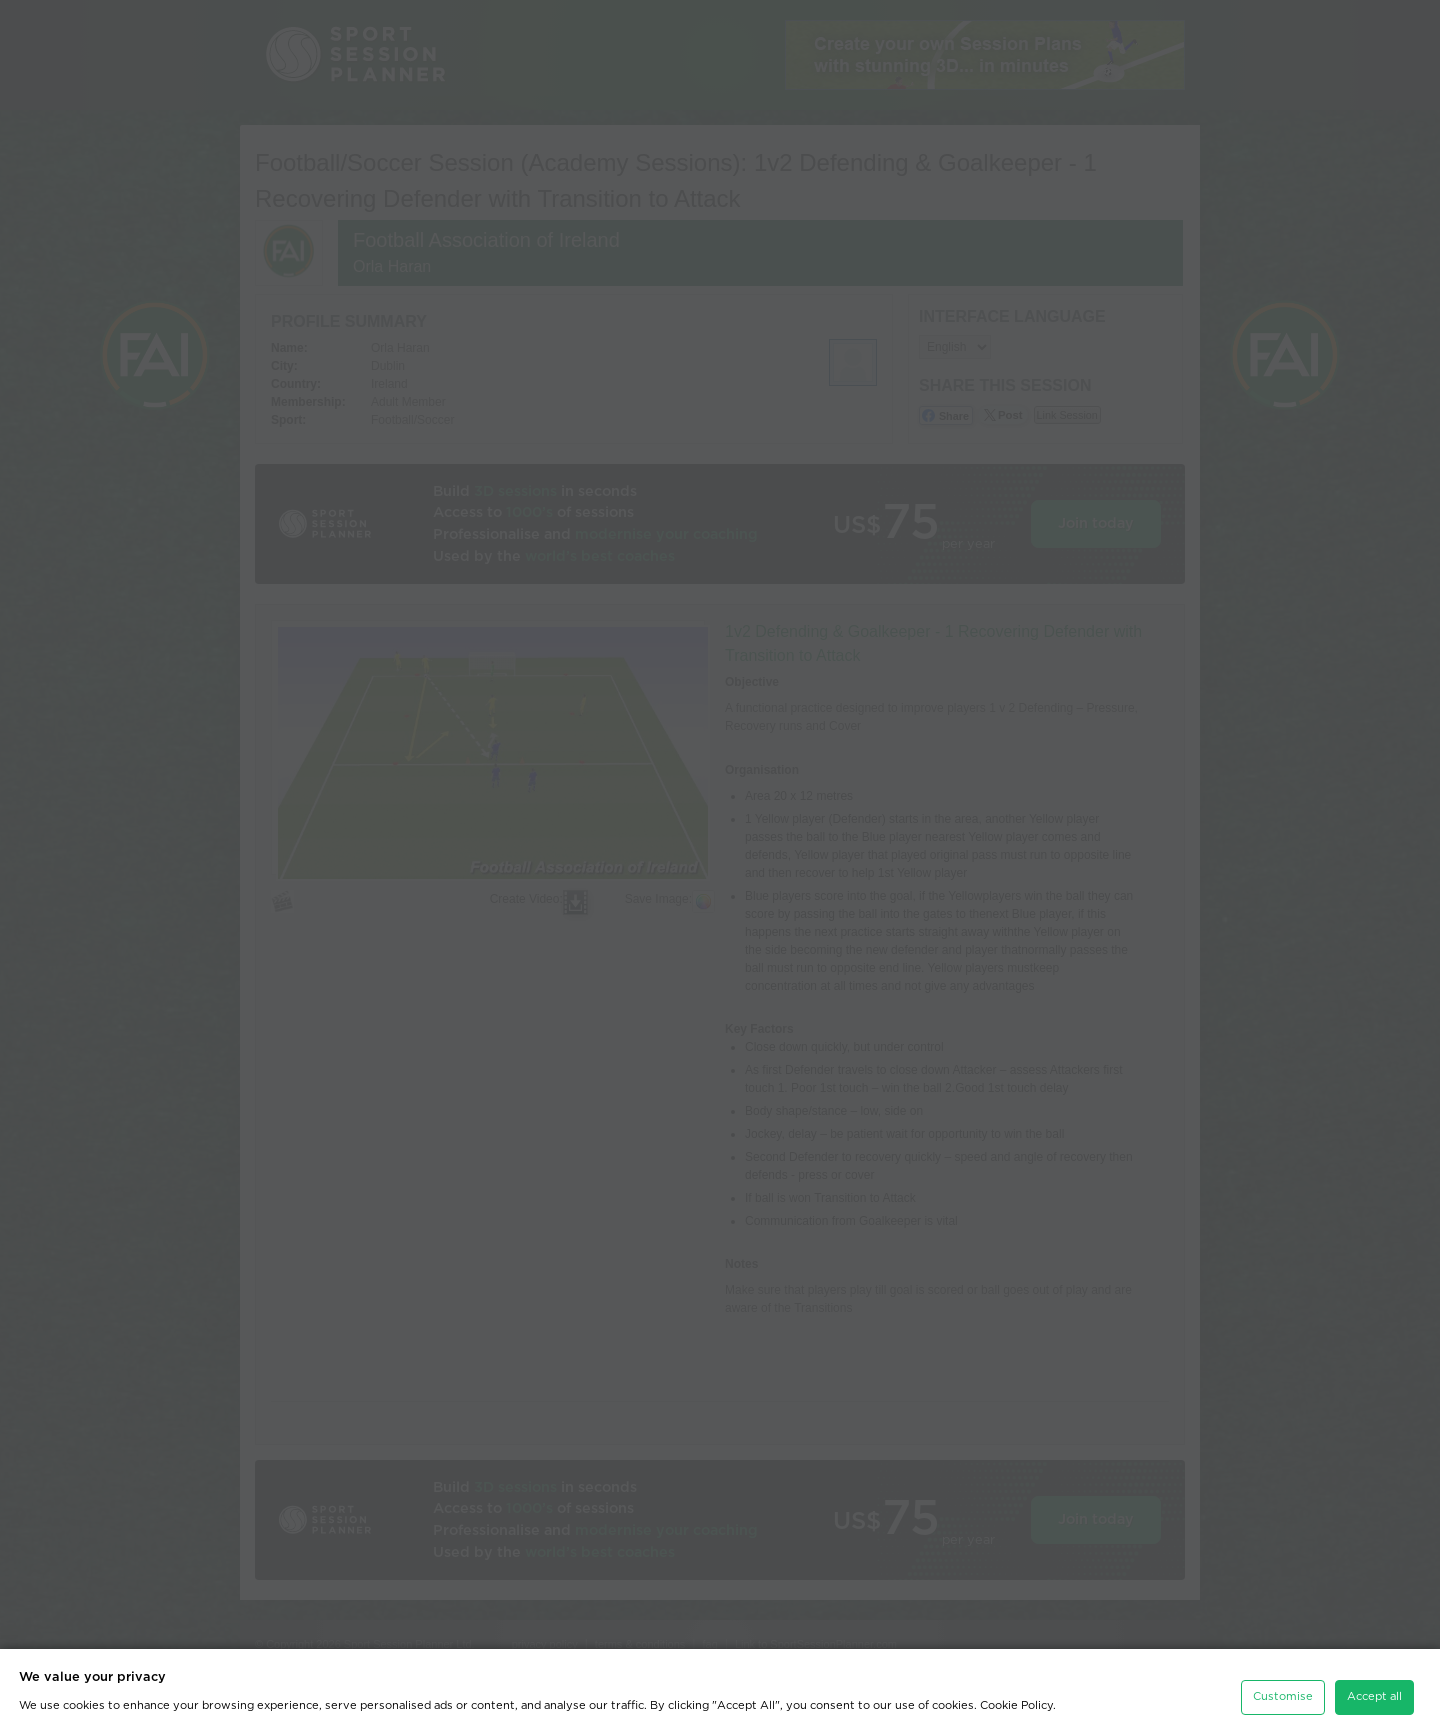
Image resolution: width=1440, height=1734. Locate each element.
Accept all (1374, 1692)
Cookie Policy (1016, 1701)
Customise (1283, 1692)
